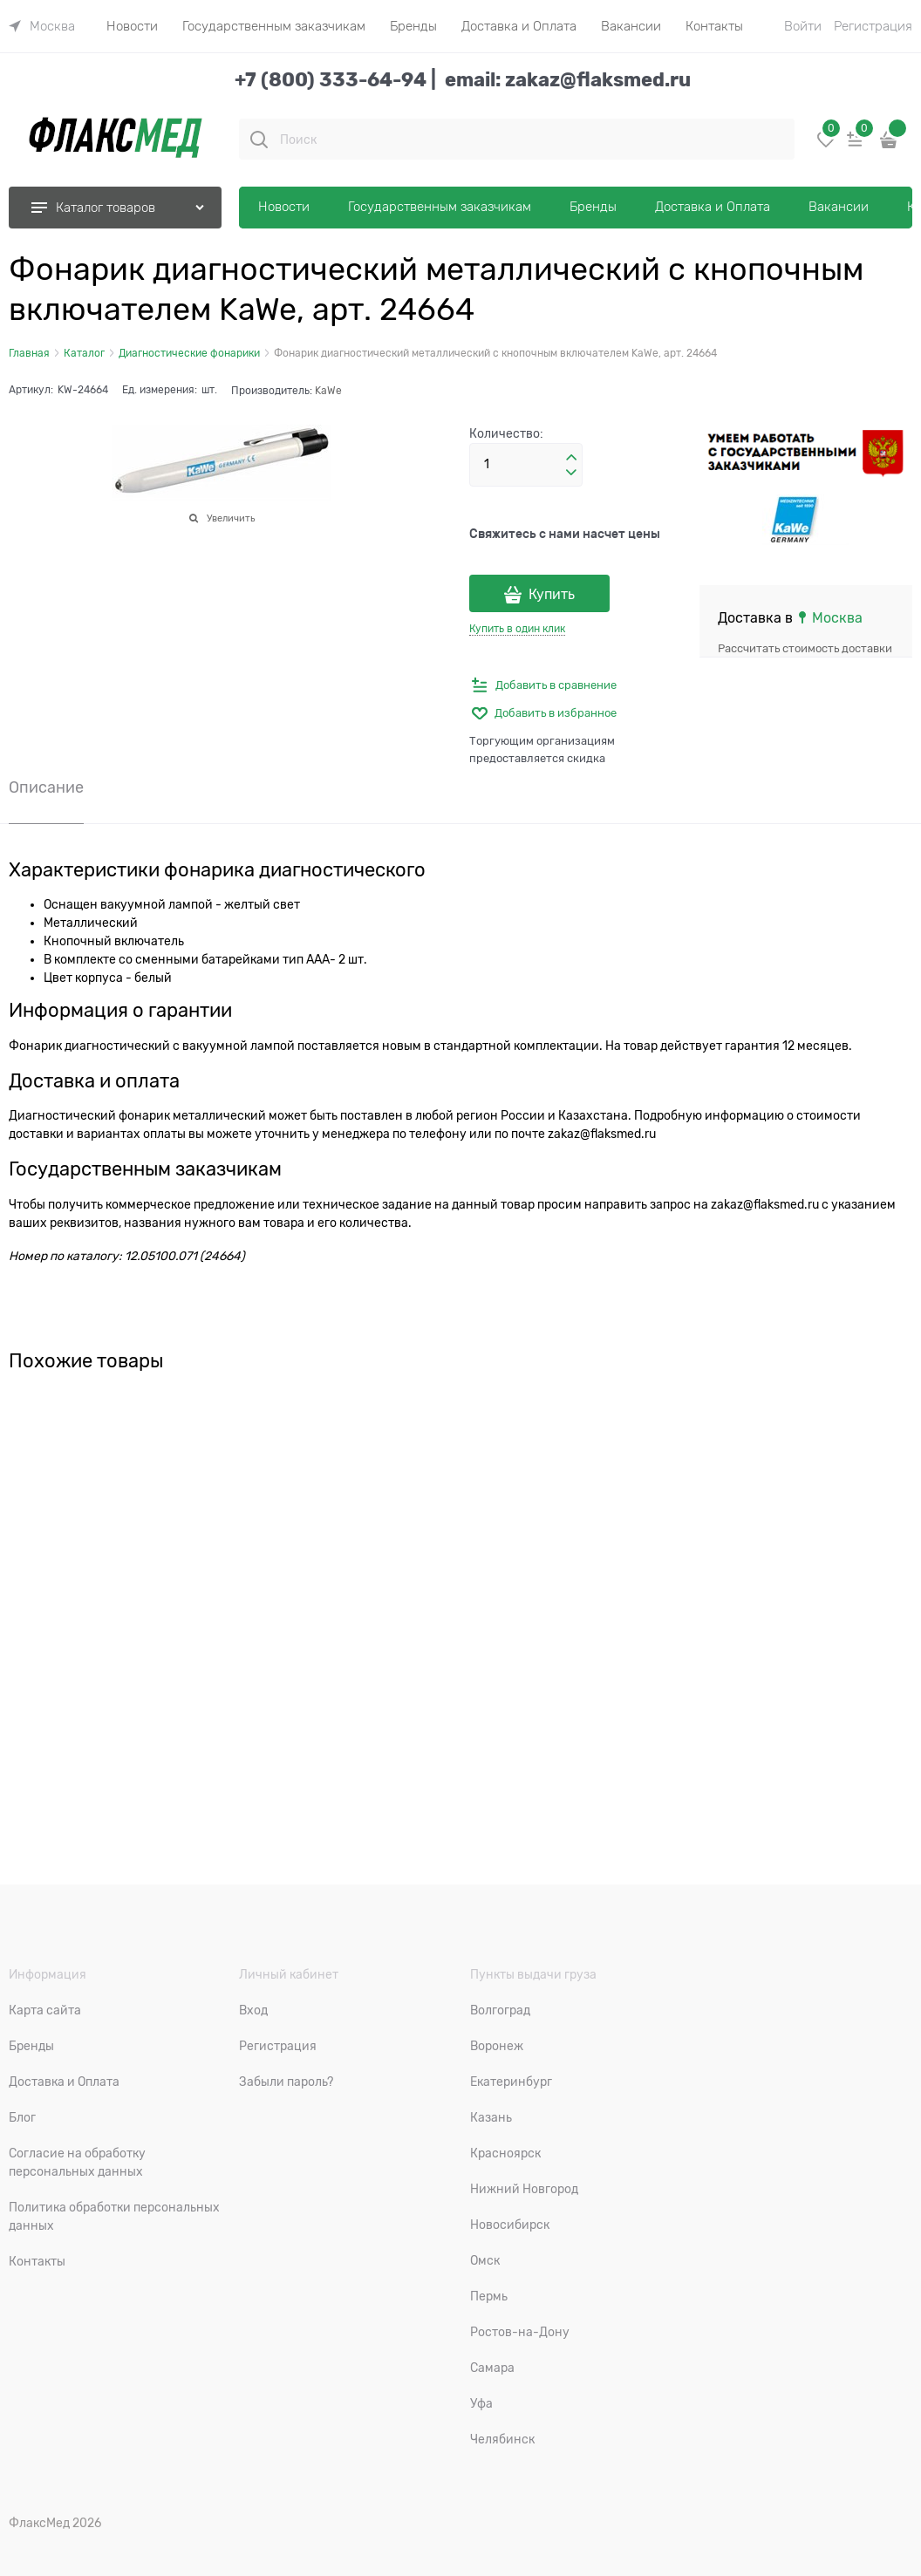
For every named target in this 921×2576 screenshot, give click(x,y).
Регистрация (873, 26)
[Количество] (526, 465)
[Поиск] (259, 139)
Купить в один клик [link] (517, 629)
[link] (42, 26)
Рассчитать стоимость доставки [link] (805, 648)
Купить (552, 595)
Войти (803, 26)
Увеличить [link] (231, 518)
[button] (571, 458)
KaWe (328, 391)
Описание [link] (46, 788)
